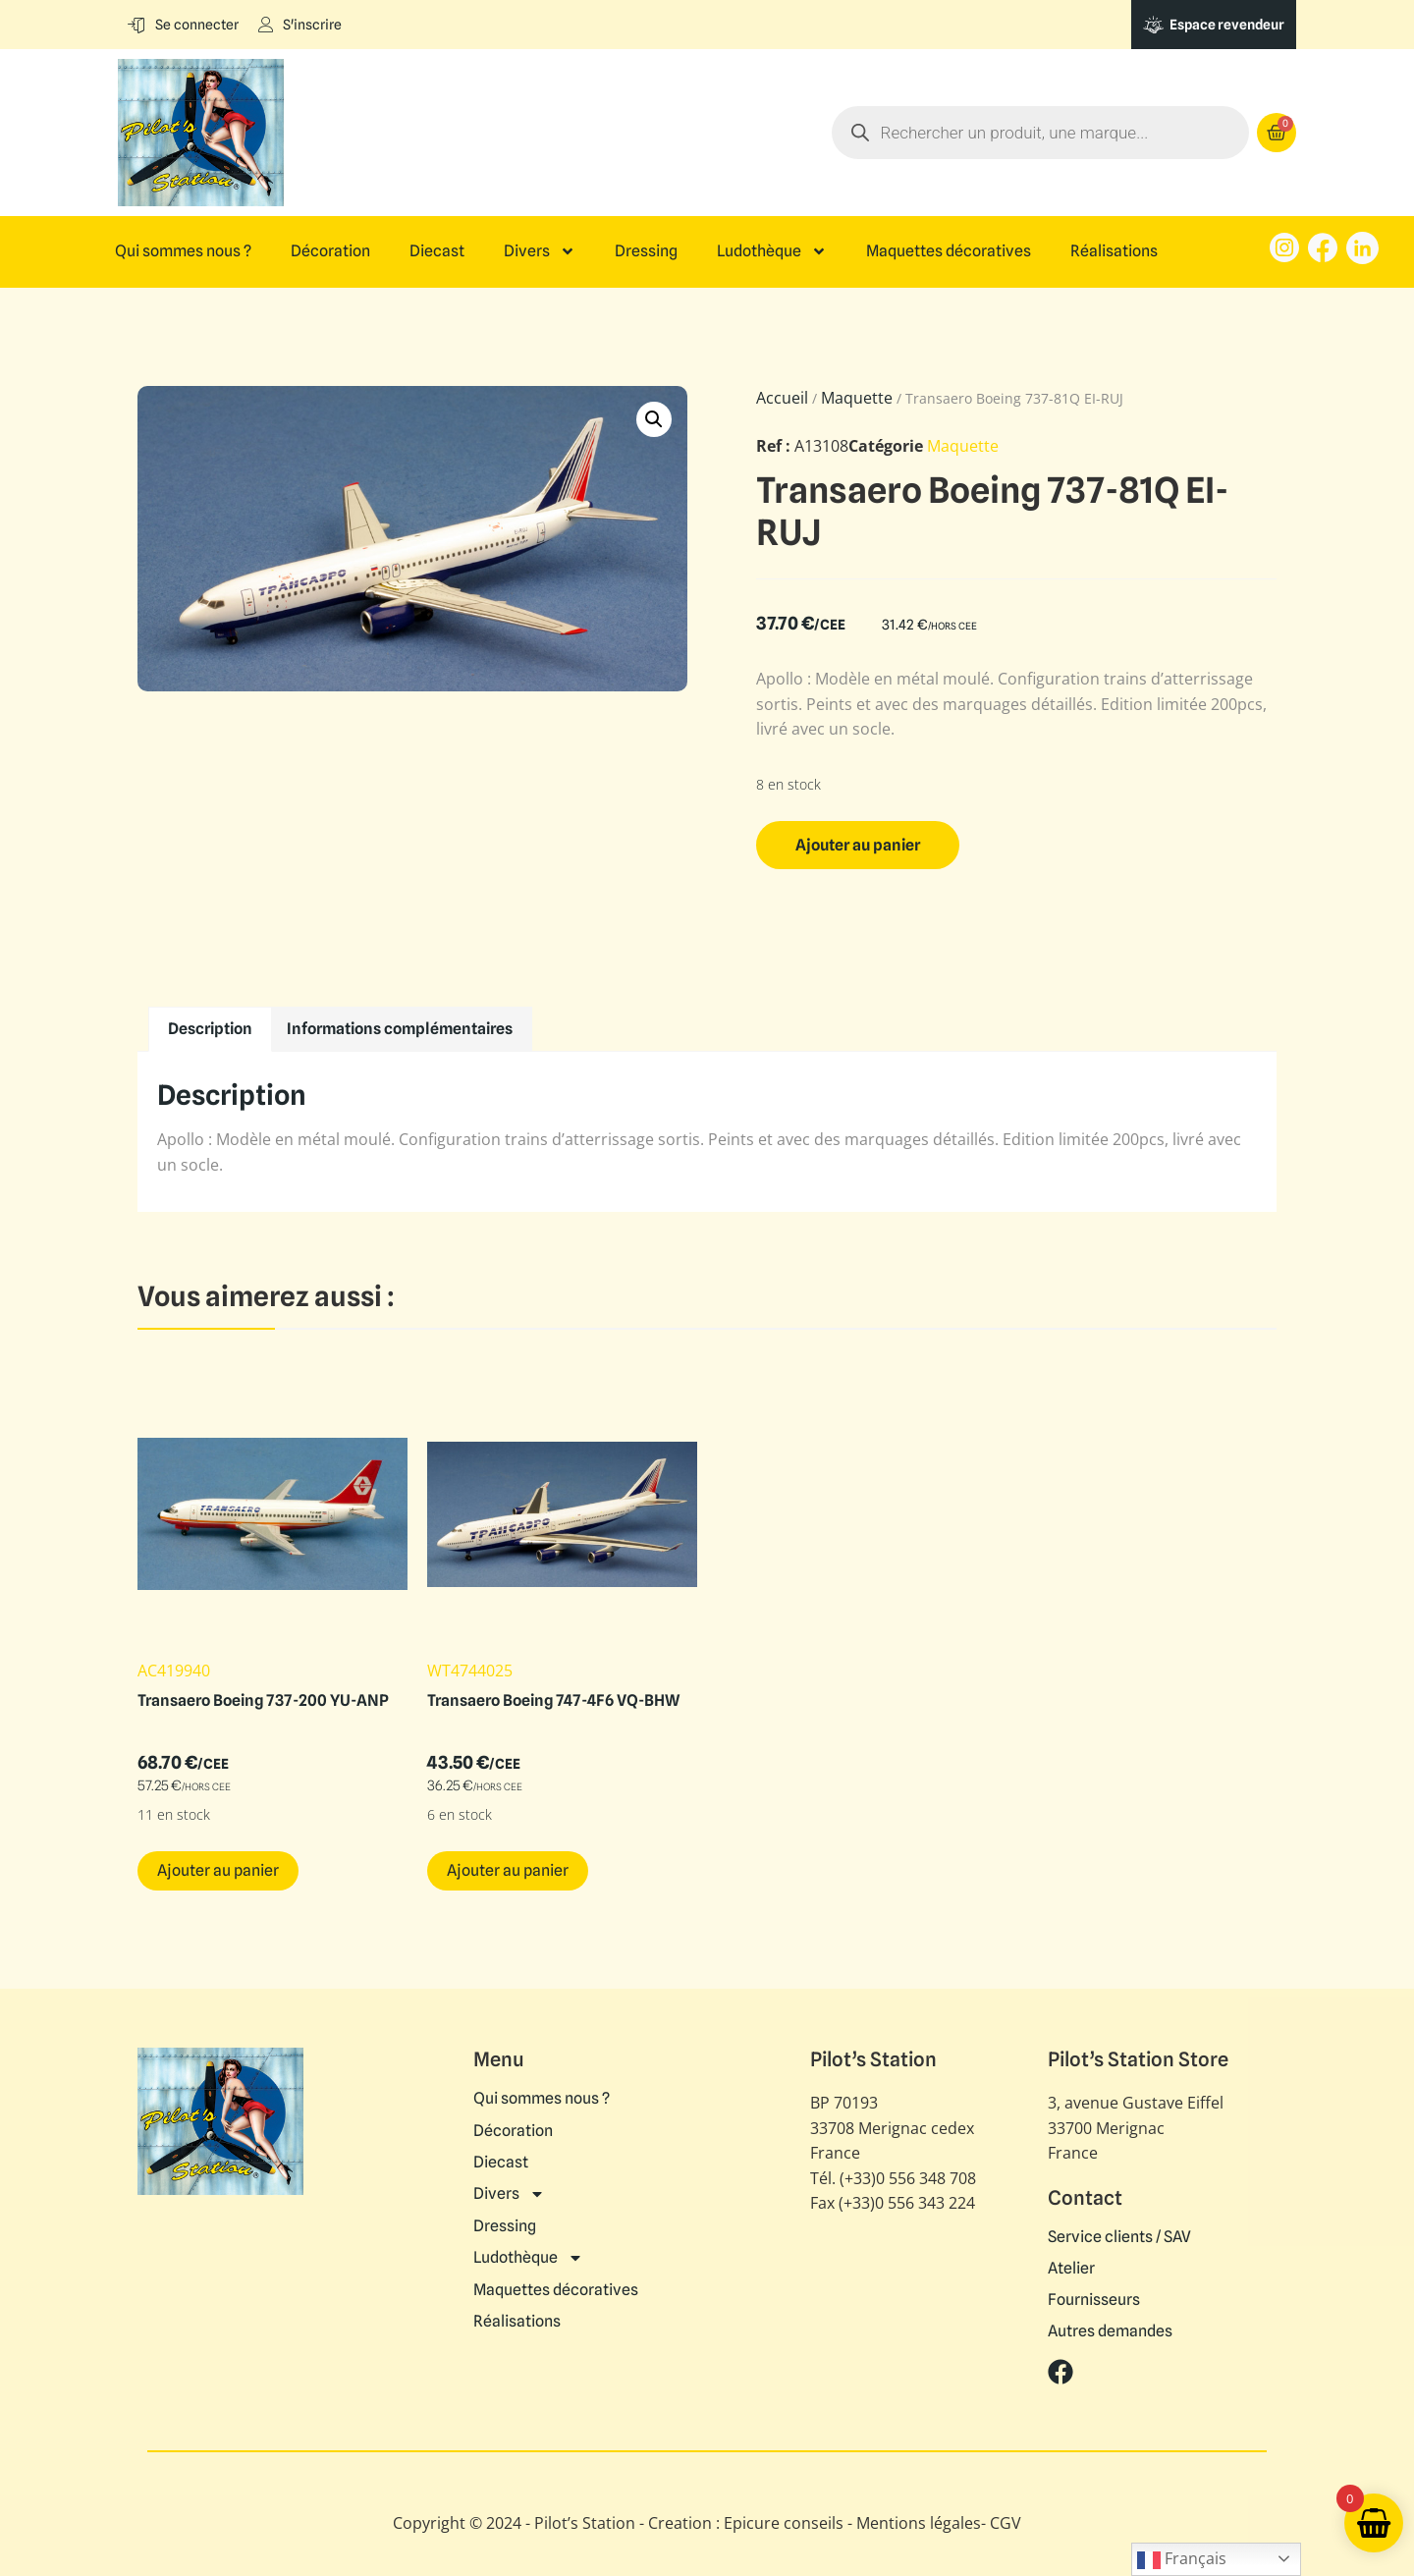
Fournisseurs (1094, 2300)
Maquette (857, 398)
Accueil (782, 398)
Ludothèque (772, 251)
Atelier (1071, 2268)
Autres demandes (1110, 2331)
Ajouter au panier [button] (218, 1870)
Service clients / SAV (1119, 2237)
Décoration (330, 251)
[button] (654, 419)
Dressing (646, 251)
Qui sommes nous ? (183, 251)
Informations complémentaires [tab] (400, 1028)
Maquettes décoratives (948, 251)
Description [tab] (210, 1028)
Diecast (436, 251)
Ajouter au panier (857, 845)
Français (1181, 2560)
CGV (1005, 2523)
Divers (539, 251)
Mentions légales (918, 2523)
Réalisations (1114, 251)
